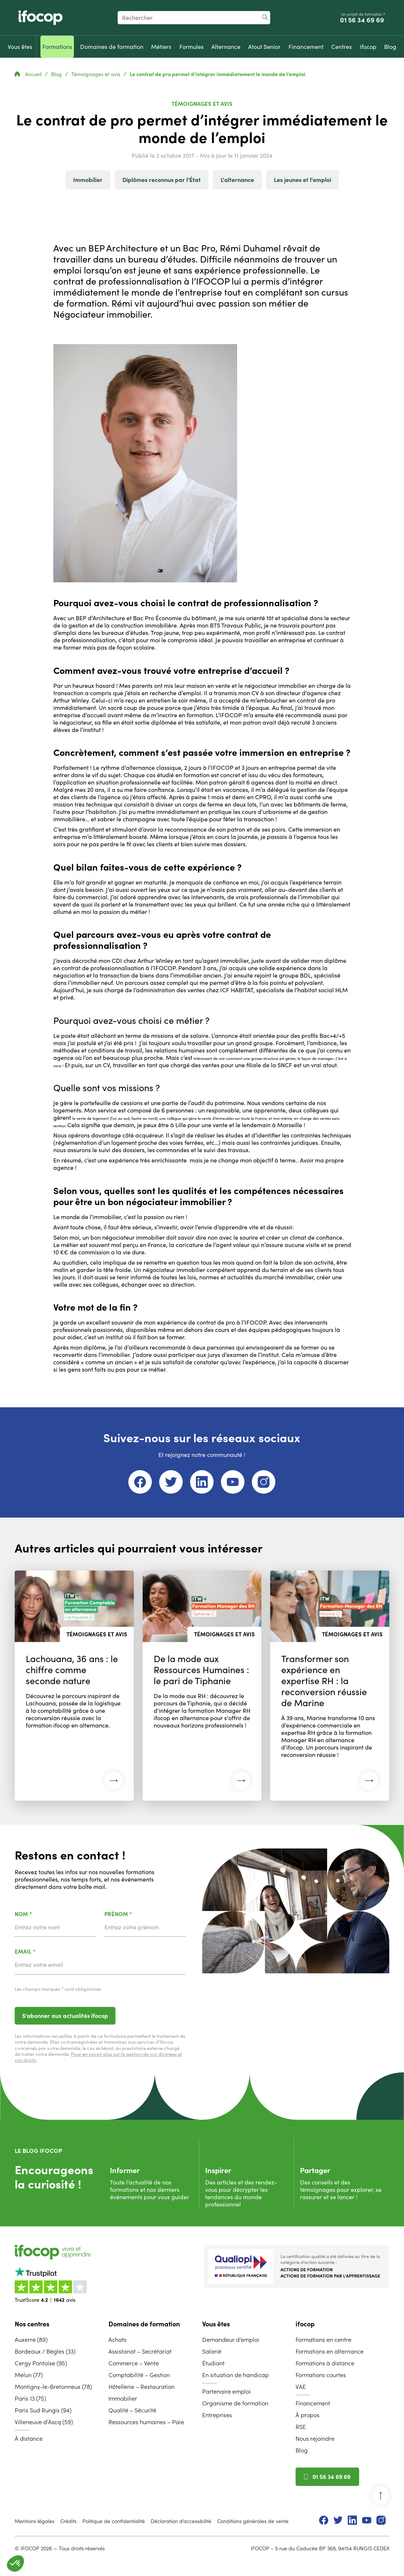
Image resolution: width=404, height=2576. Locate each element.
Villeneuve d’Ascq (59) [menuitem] (44, 2422)
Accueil (29, 74)
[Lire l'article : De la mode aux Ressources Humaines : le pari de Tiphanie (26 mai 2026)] (202, 1686)
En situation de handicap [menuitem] (235, 2375)
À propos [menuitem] (307, 2415)
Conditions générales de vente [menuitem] (253, 2521)
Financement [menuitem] (313, 2403)
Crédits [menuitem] (68, 2521)
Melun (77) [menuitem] (29, 2375)
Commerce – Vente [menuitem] (133, 2363)
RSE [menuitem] (301, 2426)
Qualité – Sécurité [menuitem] (132, 2410)
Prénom (137, 1914)
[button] (15, 2563)
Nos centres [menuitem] (32, 2324)
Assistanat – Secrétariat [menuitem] (140, 2351)
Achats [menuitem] (117, 2339)
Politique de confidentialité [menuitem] (113, 2521)
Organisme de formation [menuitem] (235, 2403)
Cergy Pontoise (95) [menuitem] (41, 2363)
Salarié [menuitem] (211, 2351)
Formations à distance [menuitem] (325, 2363)
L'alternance (237, 179)
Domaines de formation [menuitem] (144, 2324)
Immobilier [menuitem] (122, 2398)
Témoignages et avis (96, 74)
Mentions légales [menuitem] (34, 2521)
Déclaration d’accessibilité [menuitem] (181, 2521)
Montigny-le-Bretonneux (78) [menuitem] (53, 2386)
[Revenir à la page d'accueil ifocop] (40, 17)
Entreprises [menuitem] (217, 2415)
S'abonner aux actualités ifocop (65, 2015)
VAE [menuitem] (301, 2386)
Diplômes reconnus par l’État (161, 179)
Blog (57, 74)
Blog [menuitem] (302, 2450)
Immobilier (88, 179)
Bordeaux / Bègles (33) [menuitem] (45, 2351)
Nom (42, 1914)
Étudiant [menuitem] (213, 2363)
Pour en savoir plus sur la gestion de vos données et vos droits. (98, 2057)
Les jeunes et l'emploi (302, 179)
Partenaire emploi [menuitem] (226, 2391)
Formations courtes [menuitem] (321, 2375)
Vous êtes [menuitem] (216, 2324)
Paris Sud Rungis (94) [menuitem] (43, 2410)
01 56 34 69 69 (363, 20)
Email (44, 1951)
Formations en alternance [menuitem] (330, 2351)
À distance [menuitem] (29, 2438)
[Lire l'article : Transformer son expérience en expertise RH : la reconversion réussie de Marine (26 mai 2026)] (329, 1686)
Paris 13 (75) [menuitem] (30, 2398)
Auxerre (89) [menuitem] (31, 2339)
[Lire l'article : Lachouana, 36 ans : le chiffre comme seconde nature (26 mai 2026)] (74, 1686)
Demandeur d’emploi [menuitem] (230, 2339)
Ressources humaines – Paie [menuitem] (146, 2422)
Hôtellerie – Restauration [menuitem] (141, 2386)
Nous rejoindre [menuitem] (315, 2438)
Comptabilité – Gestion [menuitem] (139, 2375)
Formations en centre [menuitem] (323, 2339)
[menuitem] (20, 47)
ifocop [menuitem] (305, 2324)
